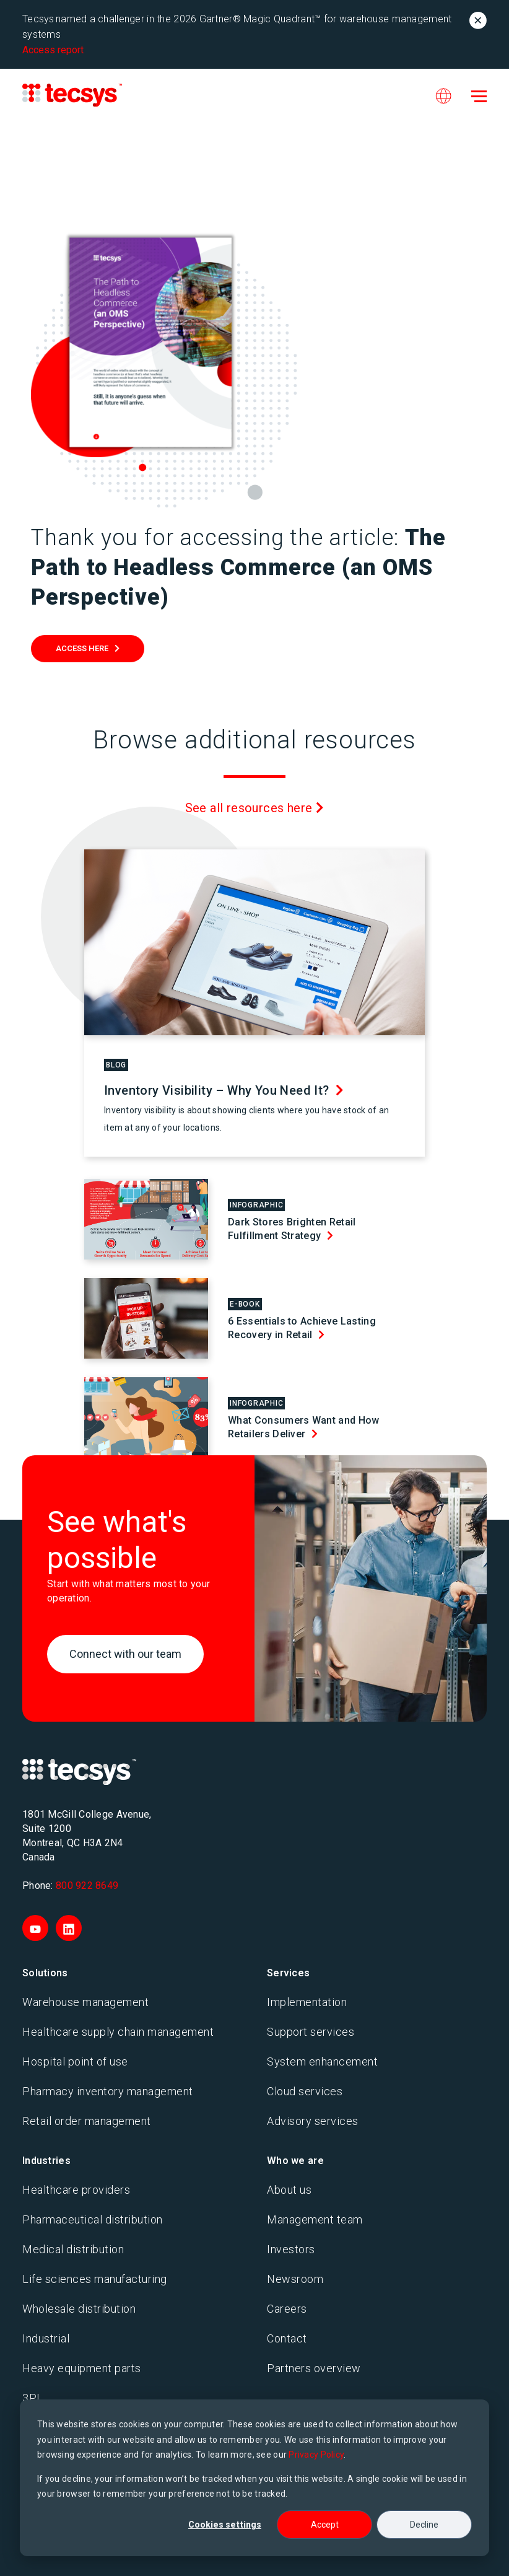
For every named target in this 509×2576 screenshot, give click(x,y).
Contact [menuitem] (287, 2338)
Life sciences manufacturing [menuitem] (94, 2278)
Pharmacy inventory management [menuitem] (107, 2091)
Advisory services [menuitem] (313, 2120)
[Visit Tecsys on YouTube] (35, 1928)
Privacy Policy (316, 2455)
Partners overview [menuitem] (314, 2368)
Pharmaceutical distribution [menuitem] (92, 2219)
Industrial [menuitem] (45, 2338)
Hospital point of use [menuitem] (75, 2061)
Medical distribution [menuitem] (73, 2249)
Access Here (82, 648)
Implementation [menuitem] (307, 2002)
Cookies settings (224, 2525)
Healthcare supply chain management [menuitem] (118, 2031)
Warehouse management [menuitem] (85, 2002)
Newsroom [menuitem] (295, 2278)
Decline (424, 2525)
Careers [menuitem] (287, 2308)
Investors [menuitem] (291, 2249)
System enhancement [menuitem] (322, 2061)
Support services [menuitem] (310, 2031)
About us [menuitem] (289, 2189)
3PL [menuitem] (32, 2397)
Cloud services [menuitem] (304, 2091)
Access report (53, 50)
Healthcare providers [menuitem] (76, 2189)
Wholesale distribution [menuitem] (79, 2308)
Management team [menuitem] (315, 2219)
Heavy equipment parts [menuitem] (81, 2368)
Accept (325, 2525)
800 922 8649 (87, 1885)
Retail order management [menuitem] (86, 2120)
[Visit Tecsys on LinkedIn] (69, 1928)
